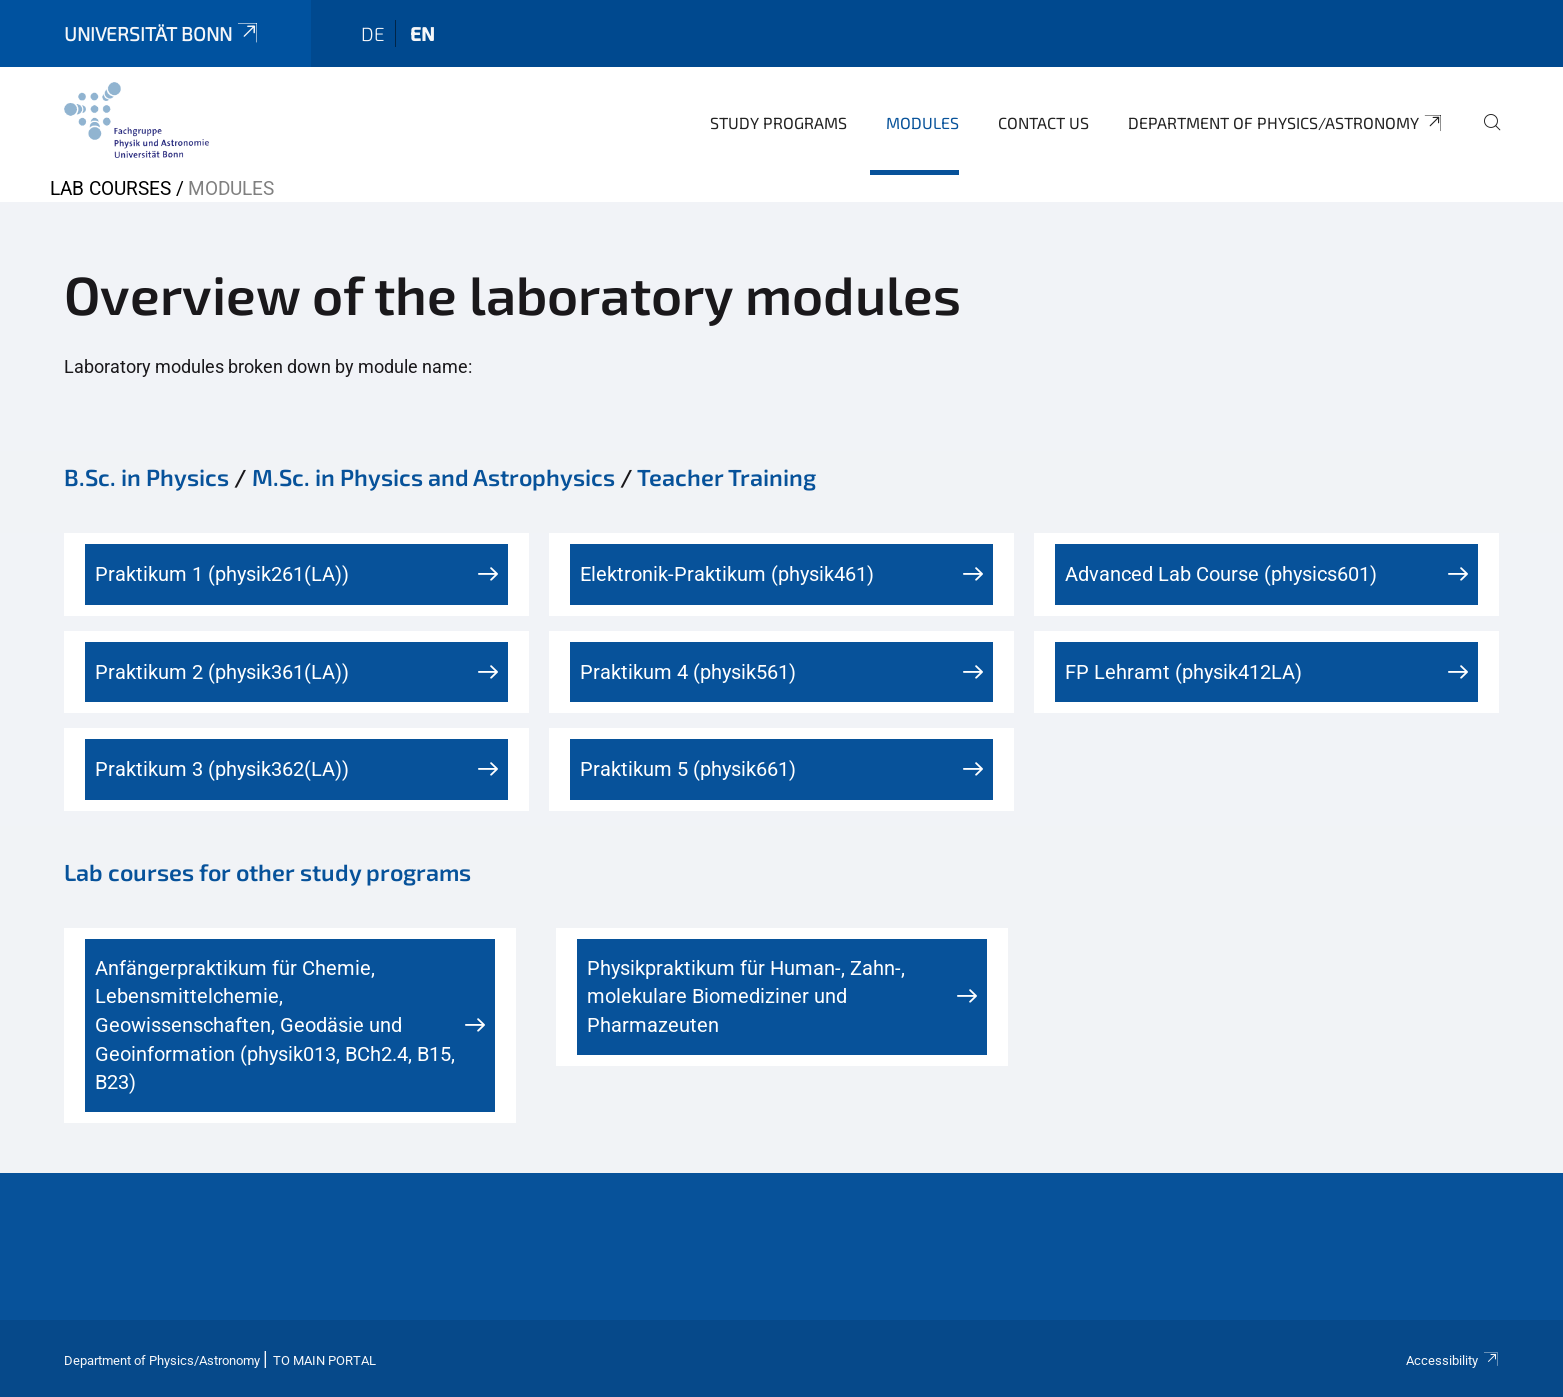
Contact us (1043, 122)
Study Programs (778, 122)
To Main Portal (324, 1360)
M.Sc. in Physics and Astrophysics (433, 477)
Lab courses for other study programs (267, 872)
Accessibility (1453, 1360)
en (422, 33)
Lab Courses (110, 188)
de (373, 33)
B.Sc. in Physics (146, 477)
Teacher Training (726, 477)
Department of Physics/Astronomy (1286, 123)
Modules (922, 122)
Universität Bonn (163, 33)
